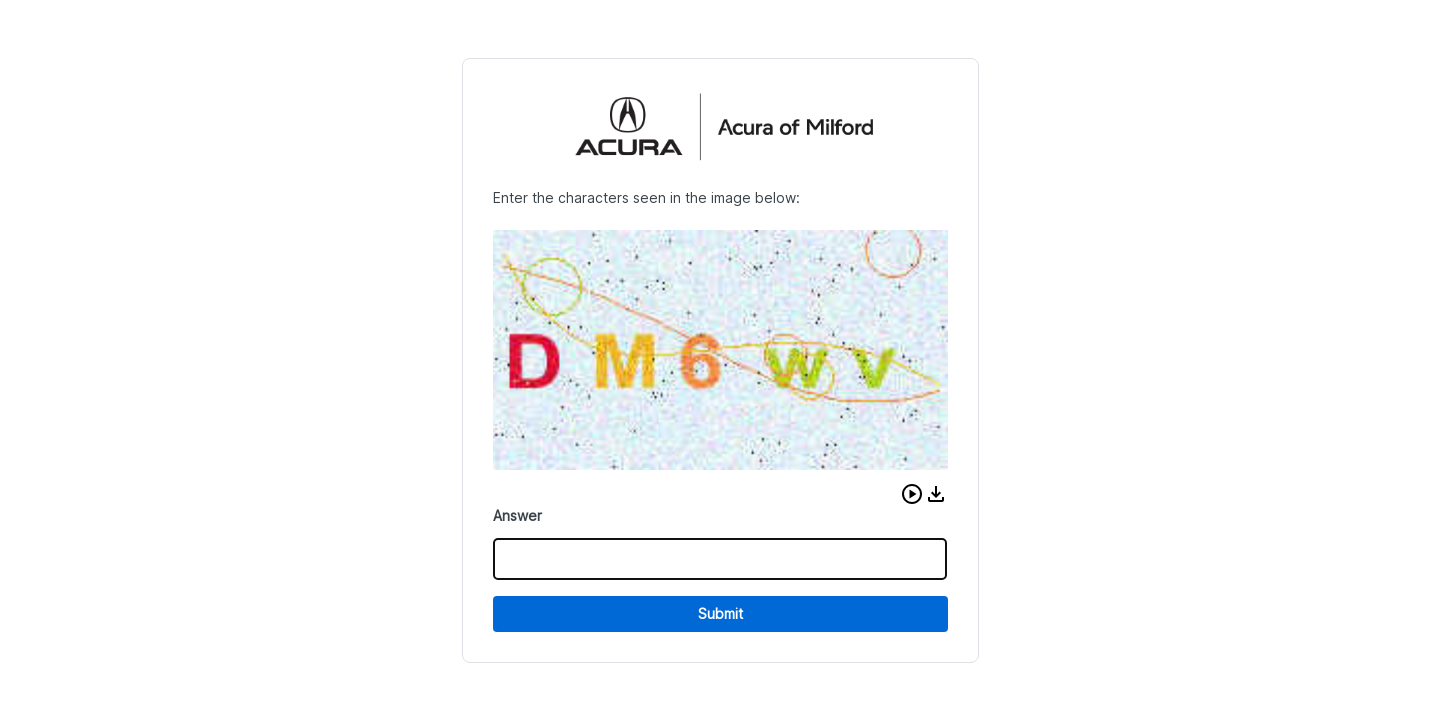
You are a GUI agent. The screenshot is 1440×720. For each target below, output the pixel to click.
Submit (720, 613)
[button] (912, 494)
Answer (517, 515)
